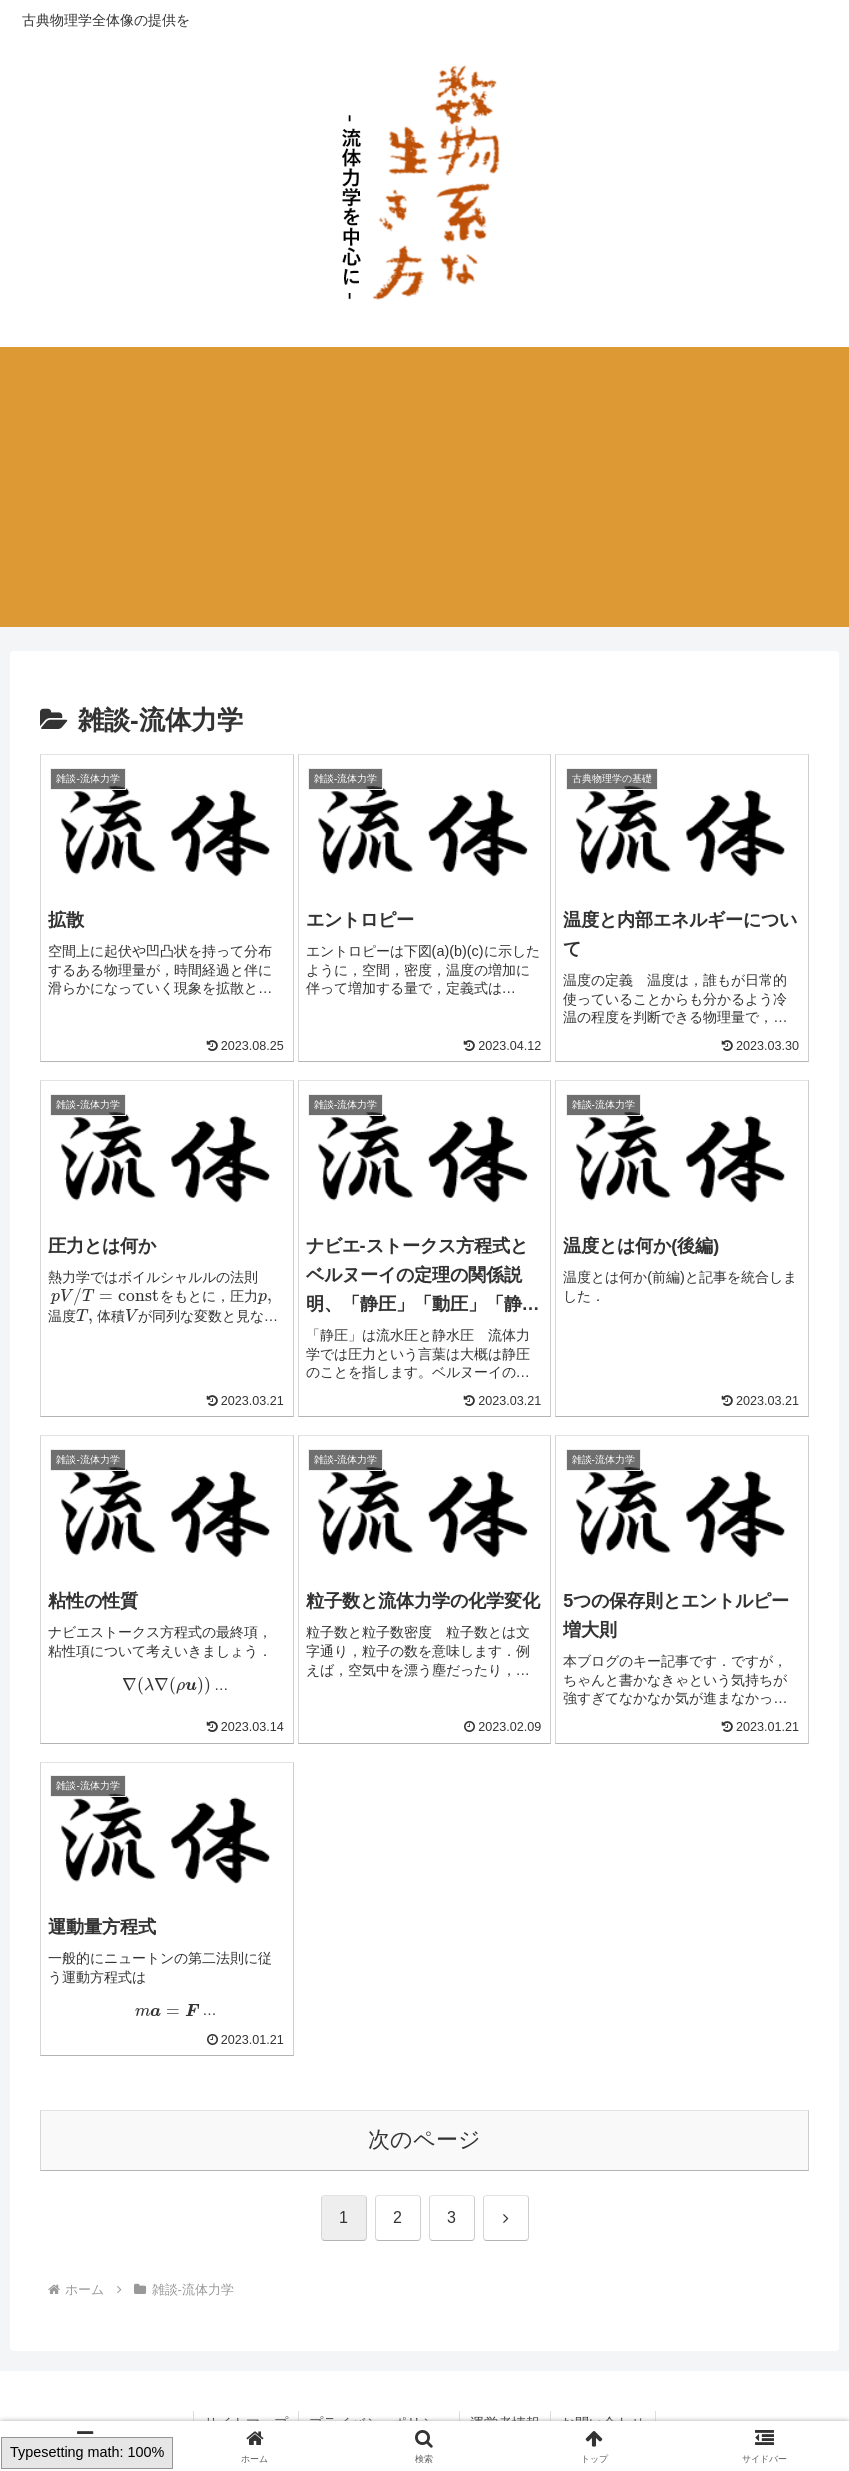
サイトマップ (246, 2408)
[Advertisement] (424, 487)
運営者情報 (505, 2408)
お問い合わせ (603, 2408)
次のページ (424, 2124)
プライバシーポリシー (379, 2408)
